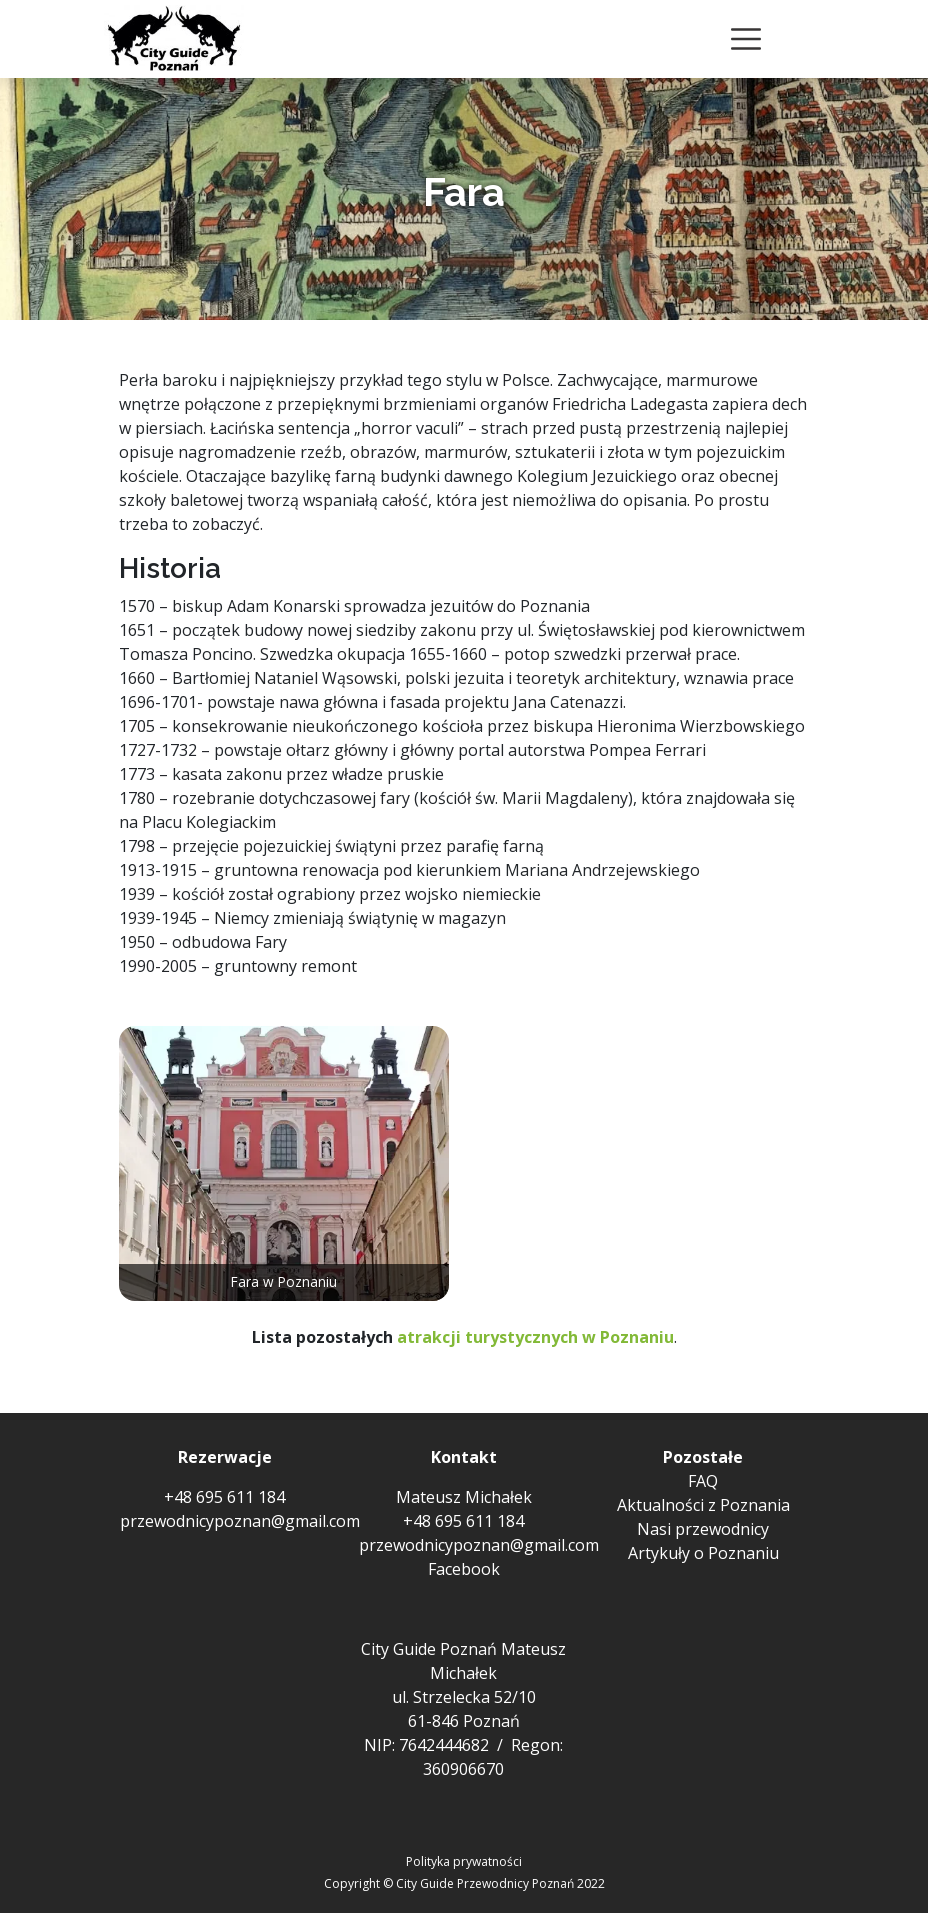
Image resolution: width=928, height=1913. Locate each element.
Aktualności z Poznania (703, 1505)
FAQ (703, 1481)
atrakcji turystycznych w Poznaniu (535, 1337)
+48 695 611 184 (224, 1497)
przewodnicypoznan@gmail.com (240, 1521)
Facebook (464, 1569)
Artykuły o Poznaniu (703, 1553)
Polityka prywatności (464, 1861)
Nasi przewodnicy (703, 1529)
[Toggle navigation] (746, 39)
